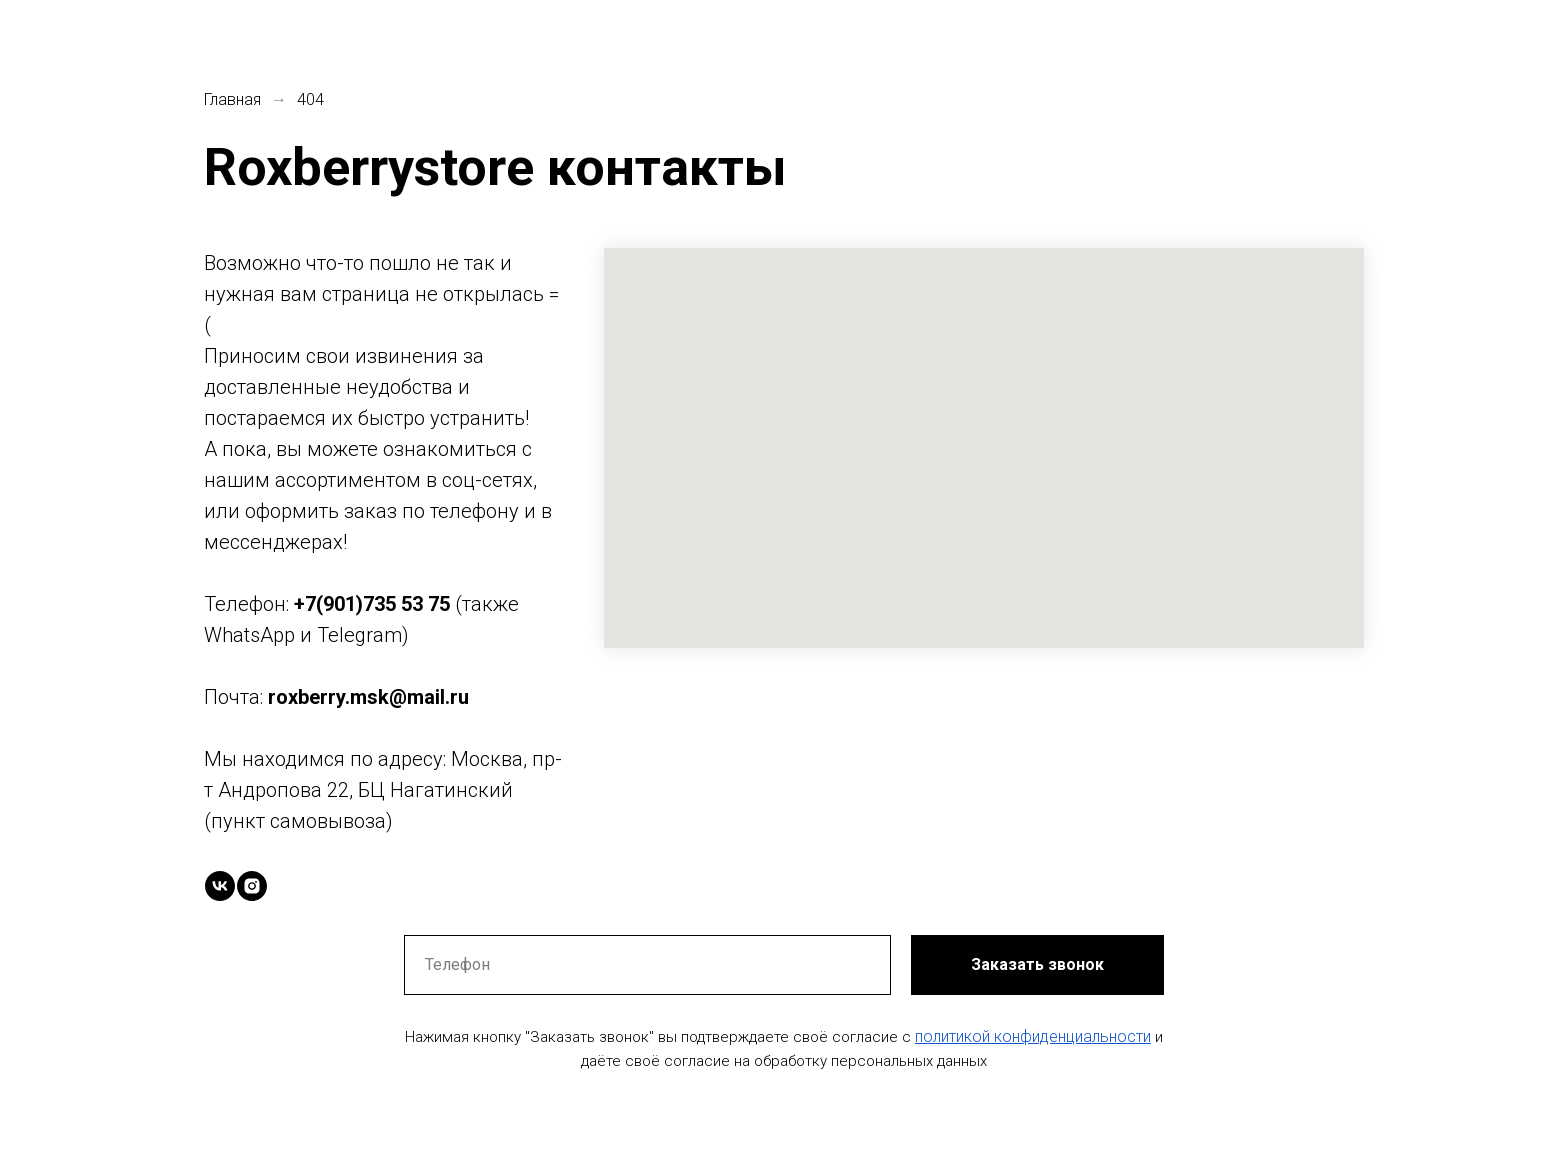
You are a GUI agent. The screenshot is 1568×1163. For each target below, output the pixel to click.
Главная (232, 99)
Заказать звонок (1037, 964)
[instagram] (252, 886)
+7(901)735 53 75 (372, 604)
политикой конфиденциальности (1033, 1036)
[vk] (220, 886)
